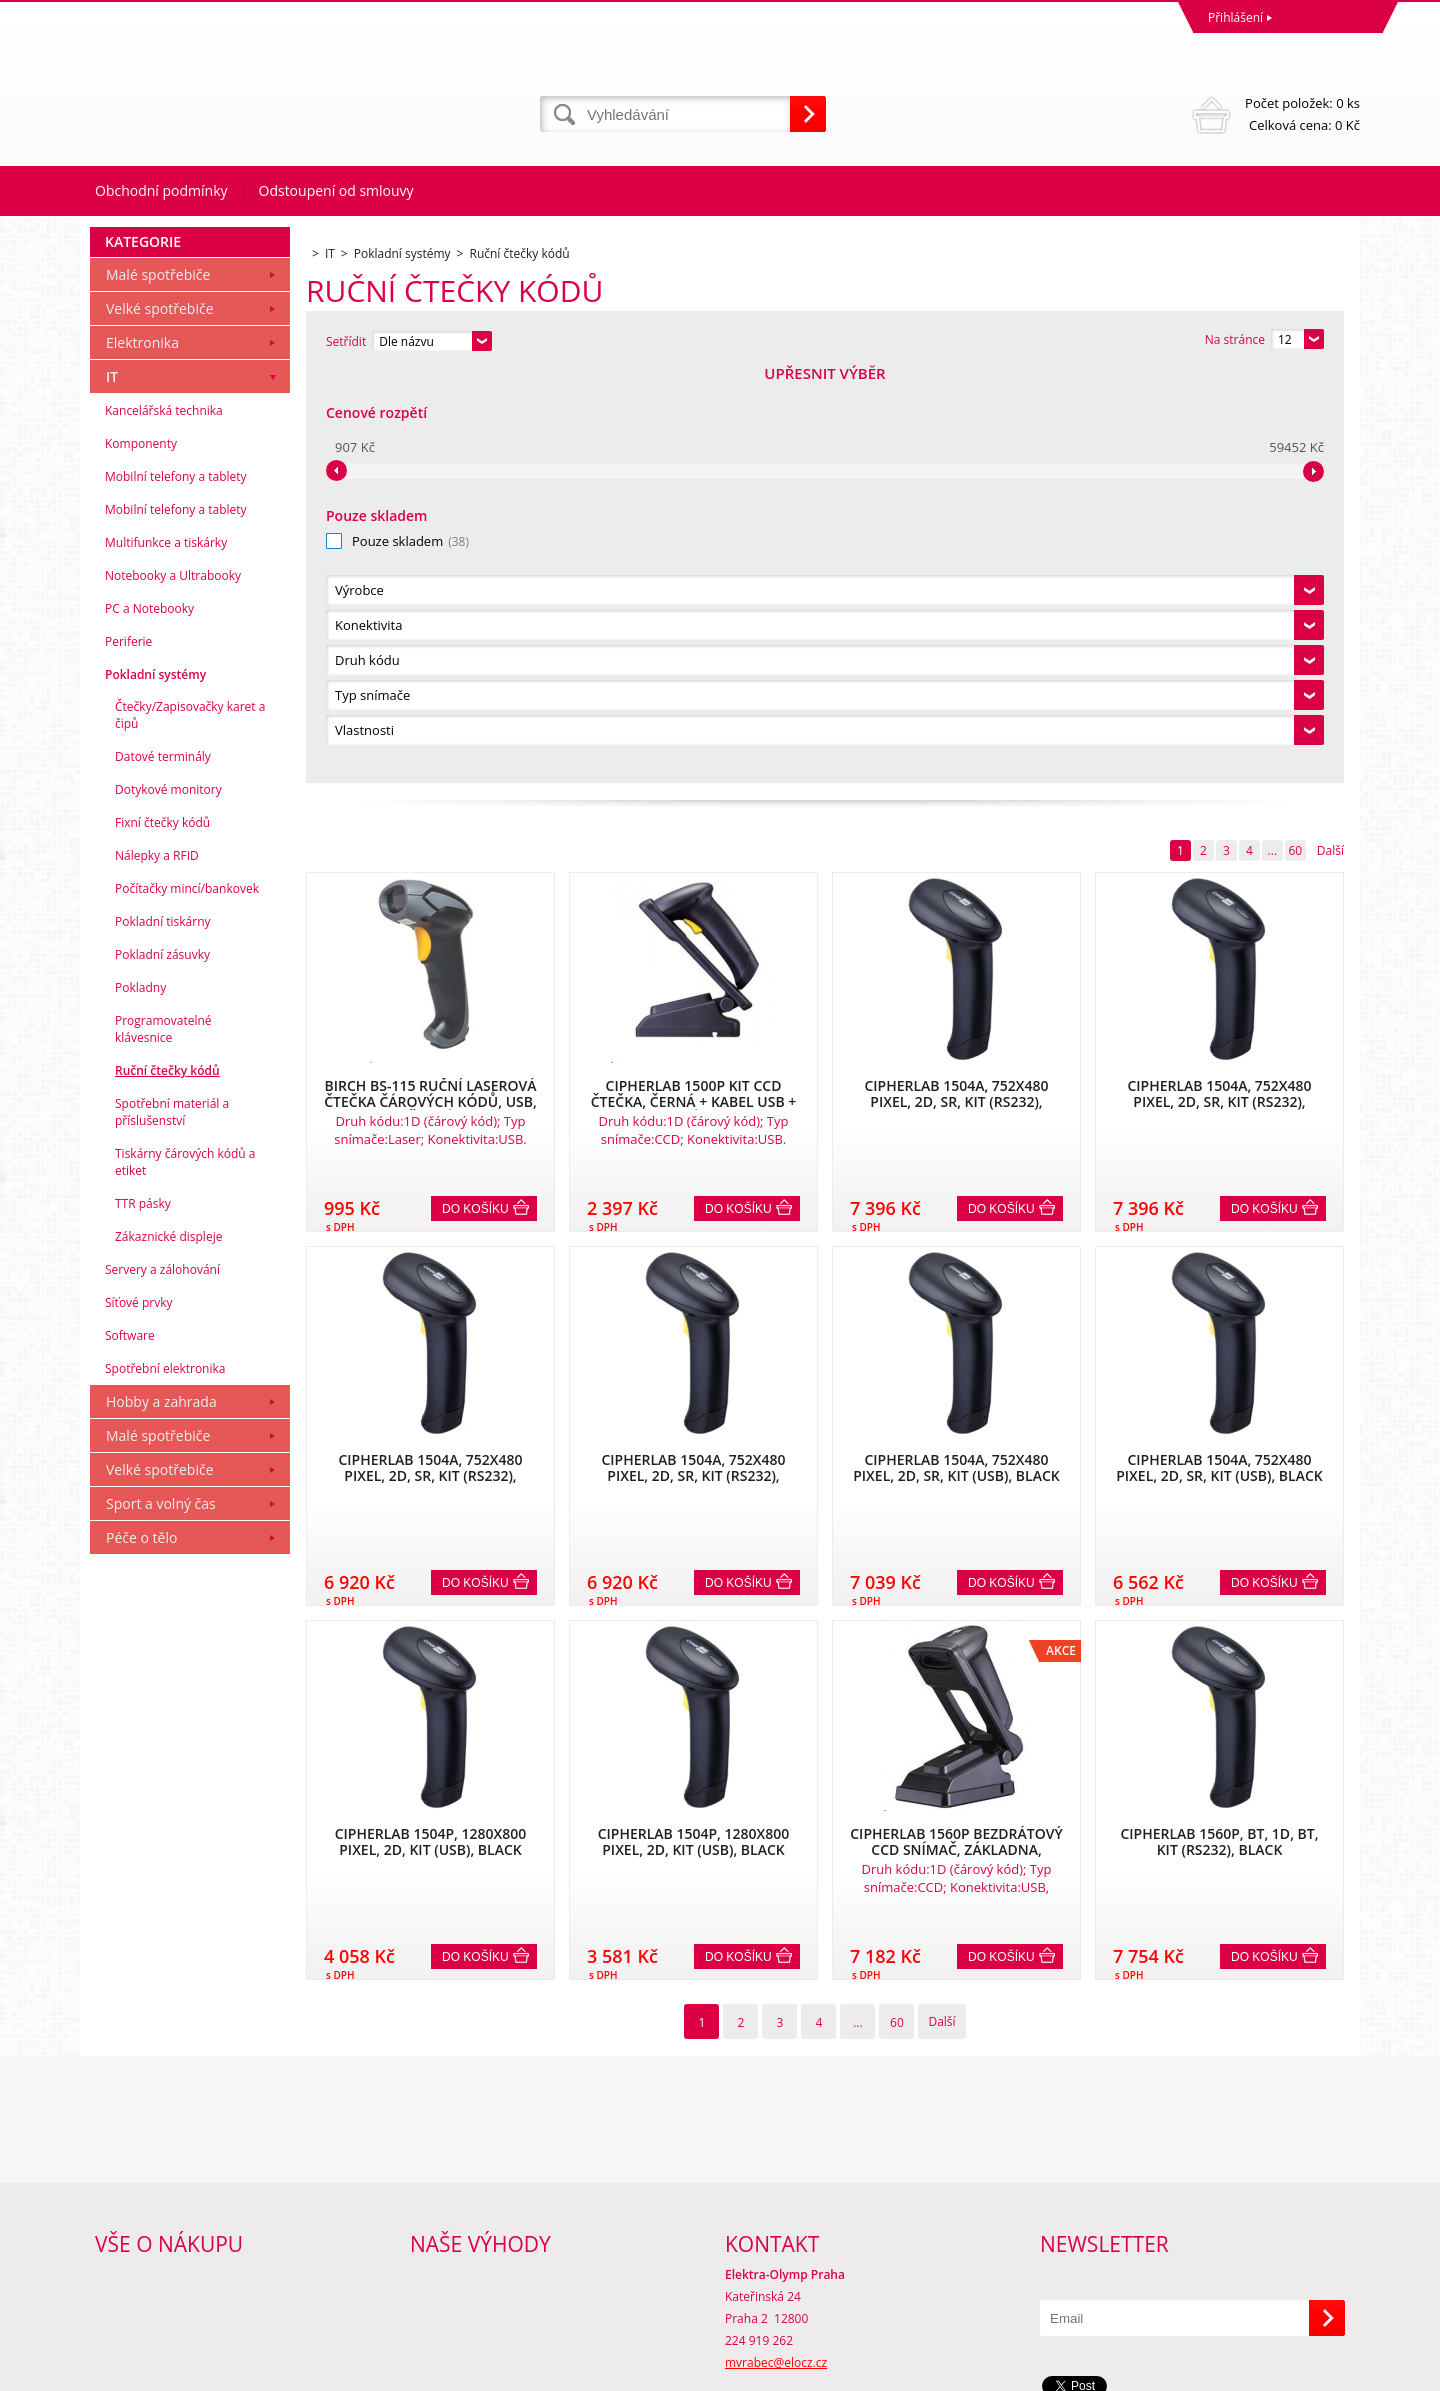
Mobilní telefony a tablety (176, 888)
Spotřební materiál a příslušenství (172, 1524)
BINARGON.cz (1321, 2370)
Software (130, 1747)
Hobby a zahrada (161, 1813)
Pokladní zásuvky (162, 1366)
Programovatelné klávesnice (163, 1441)
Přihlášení (1235, 17)
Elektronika (142, 754)
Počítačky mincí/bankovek (187, 1300)
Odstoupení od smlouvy (336, 190)
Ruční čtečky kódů (167, 1482)
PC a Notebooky (149, 1020)
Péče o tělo (141, 1949)
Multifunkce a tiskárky (166, 954)
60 (1295, 438)
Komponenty (141, 855)
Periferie (128, 1053)
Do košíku (475, 797)
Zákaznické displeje (168, 1648)
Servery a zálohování (162, 1681)
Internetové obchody (1133, 2370)
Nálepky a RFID (157, 1267)
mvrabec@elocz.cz (776, 2292)
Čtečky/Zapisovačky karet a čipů (190, 1127)
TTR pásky (143, 1615)
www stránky (1241, 2370)
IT (112, 788)
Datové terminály (163, 1168)
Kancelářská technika (164, 822)
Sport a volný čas (161, 1915)
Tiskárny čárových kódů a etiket (185, 1574)
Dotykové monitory (168, 1201)
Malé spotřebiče (158, 686)
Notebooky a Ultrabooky (173, 987)
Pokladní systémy (155, 1086)
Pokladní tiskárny (163, 1333)
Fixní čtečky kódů (162, 1234)
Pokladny (140, 1399)
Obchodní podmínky (161, 190)
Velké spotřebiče (160, 720)
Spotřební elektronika (165, 1780)
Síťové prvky (139, 1714)
